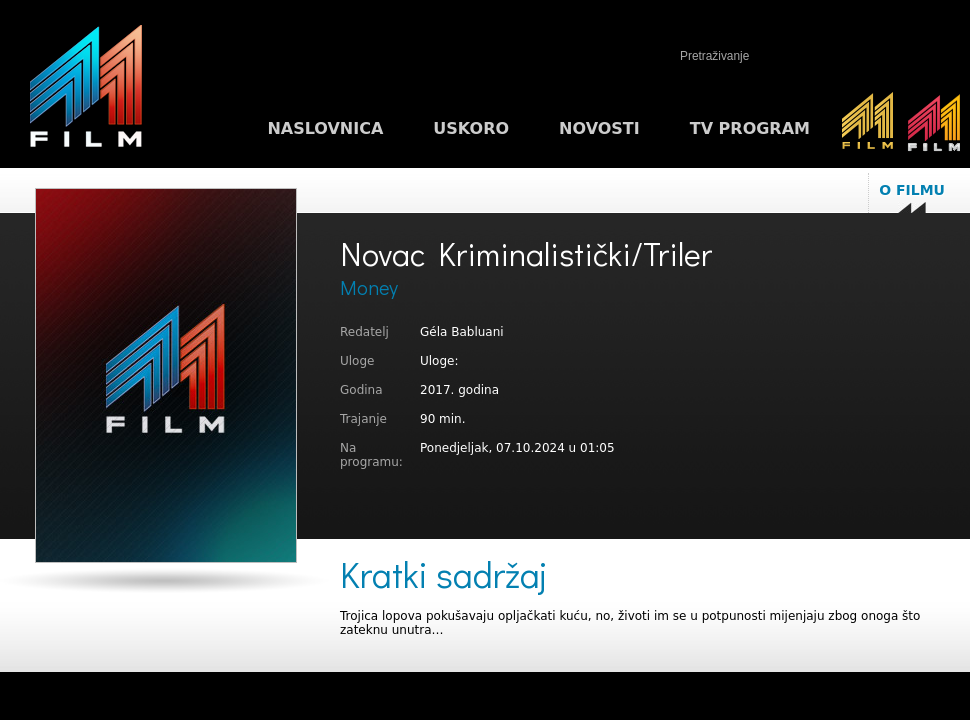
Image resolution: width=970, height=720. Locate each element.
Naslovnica (325, 128)
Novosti (599, 128)
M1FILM (86, 91)
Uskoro (471, 128)
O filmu (912, 190)
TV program (750, 128)
